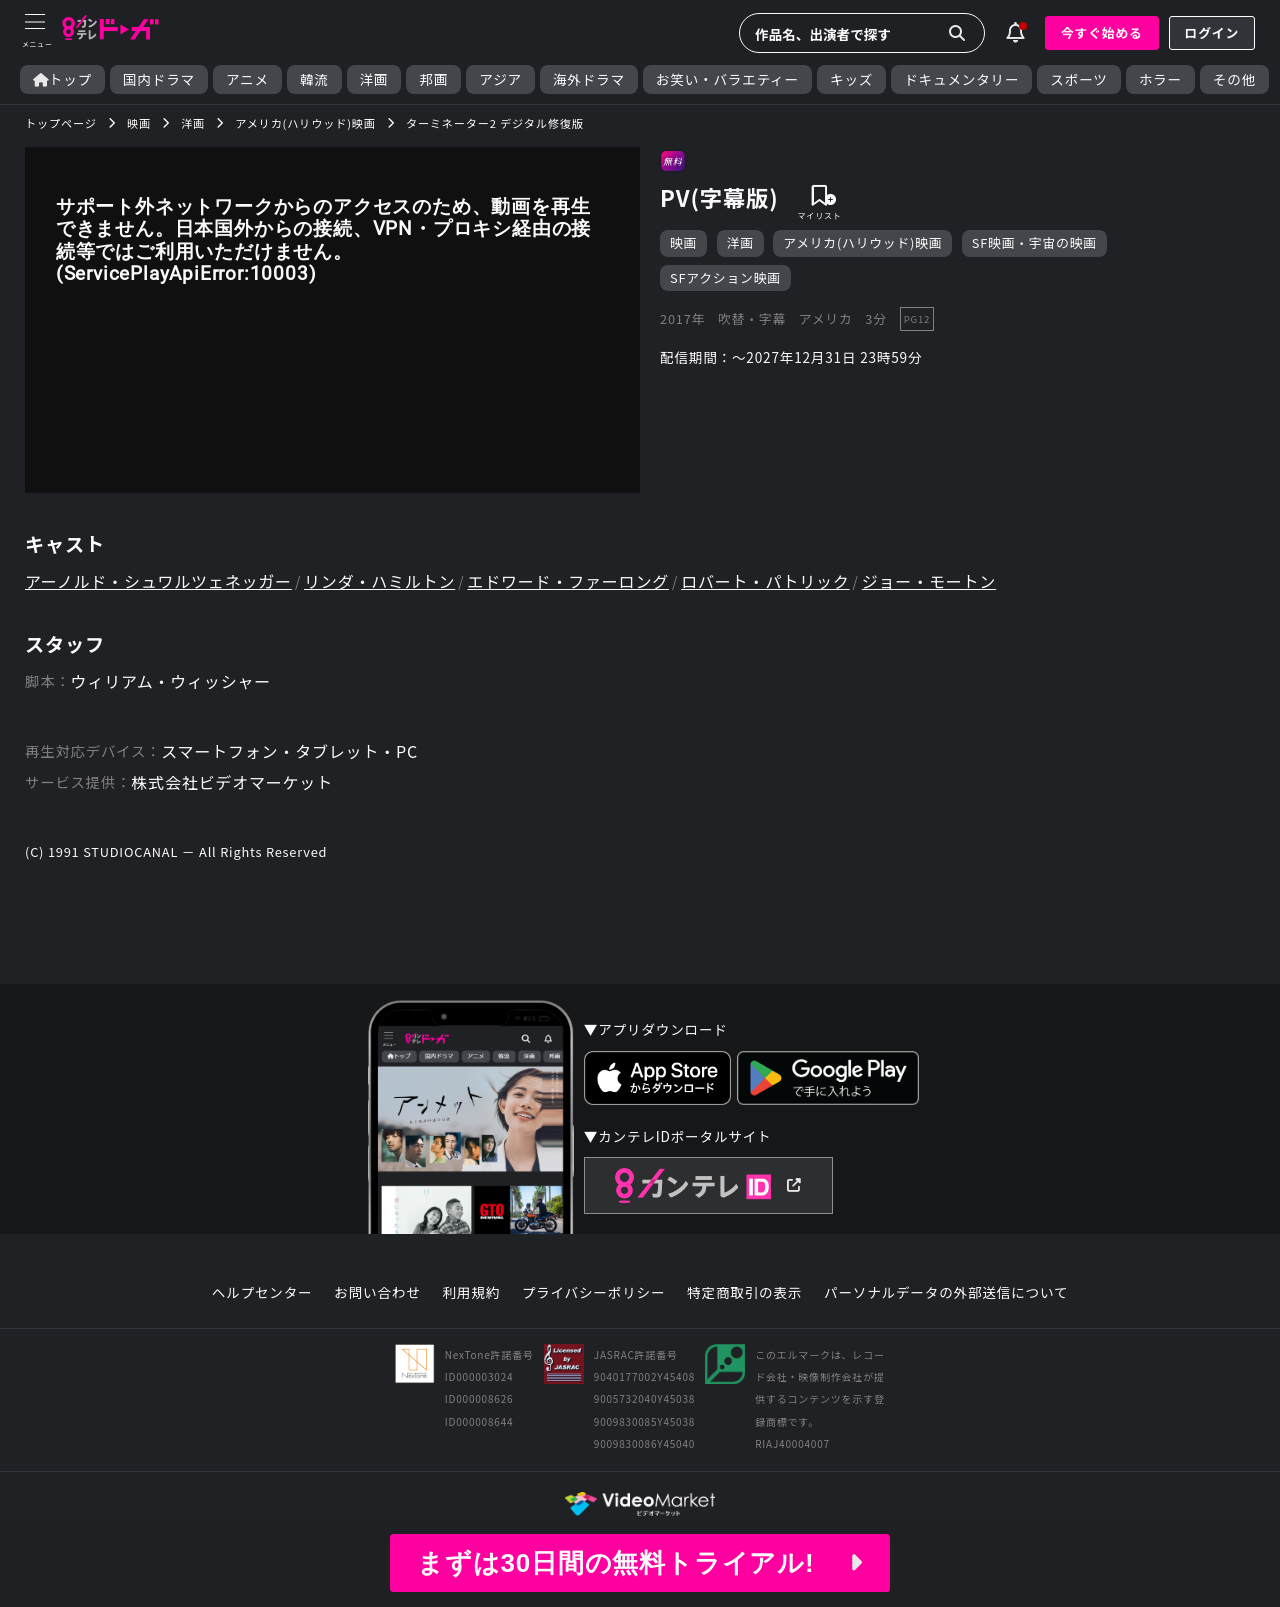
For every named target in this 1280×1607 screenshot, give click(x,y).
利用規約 (471, 1293)
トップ (62, 79)
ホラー (1160, 79)
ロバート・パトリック (765, 581)
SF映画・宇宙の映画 (1034, 242)
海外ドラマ (589, 79)
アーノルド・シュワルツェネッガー (158, 581)
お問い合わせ (377, 1293)
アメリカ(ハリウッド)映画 (862, 242)
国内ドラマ (159, 79)
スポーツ (1078, 79)
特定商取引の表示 (744, 1293)
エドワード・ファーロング (568, 581)
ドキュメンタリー (961, 79)
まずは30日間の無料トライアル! (640, 1563)
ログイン (1212, 32)
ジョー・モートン (929, 581)
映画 (683, 242)
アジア (500, 79)
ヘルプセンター (262, 1293)
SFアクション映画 (725, 277)
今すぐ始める (1102, 32)
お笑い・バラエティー (727, 79)
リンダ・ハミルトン (379, 581)
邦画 (433, 79)
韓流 (314, 79)
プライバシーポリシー (594, 1293)
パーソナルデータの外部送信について (946, 1293)
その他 (1234, 79)
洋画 (374, 79)
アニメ (247, 79)
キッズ (851, 79)
